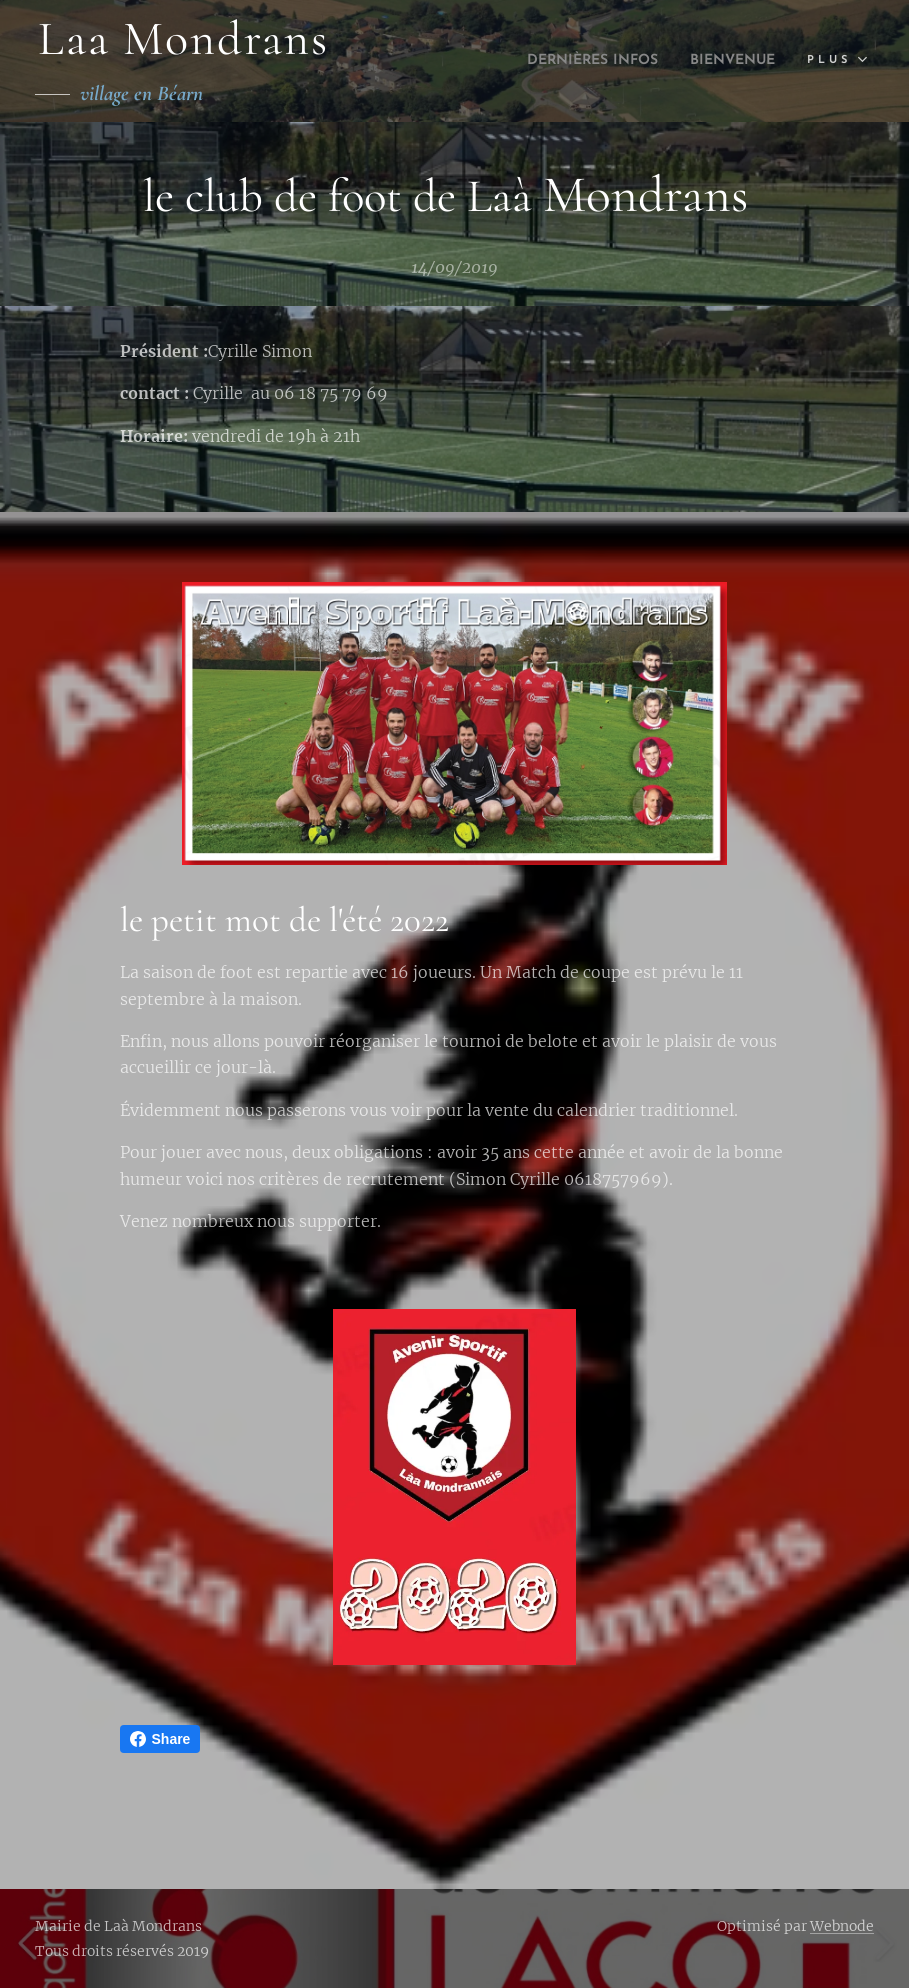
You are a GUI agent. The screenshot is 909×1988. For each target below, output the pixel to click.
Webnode (842, 1926)
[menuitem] (566, 61)
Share (160, 1739)
